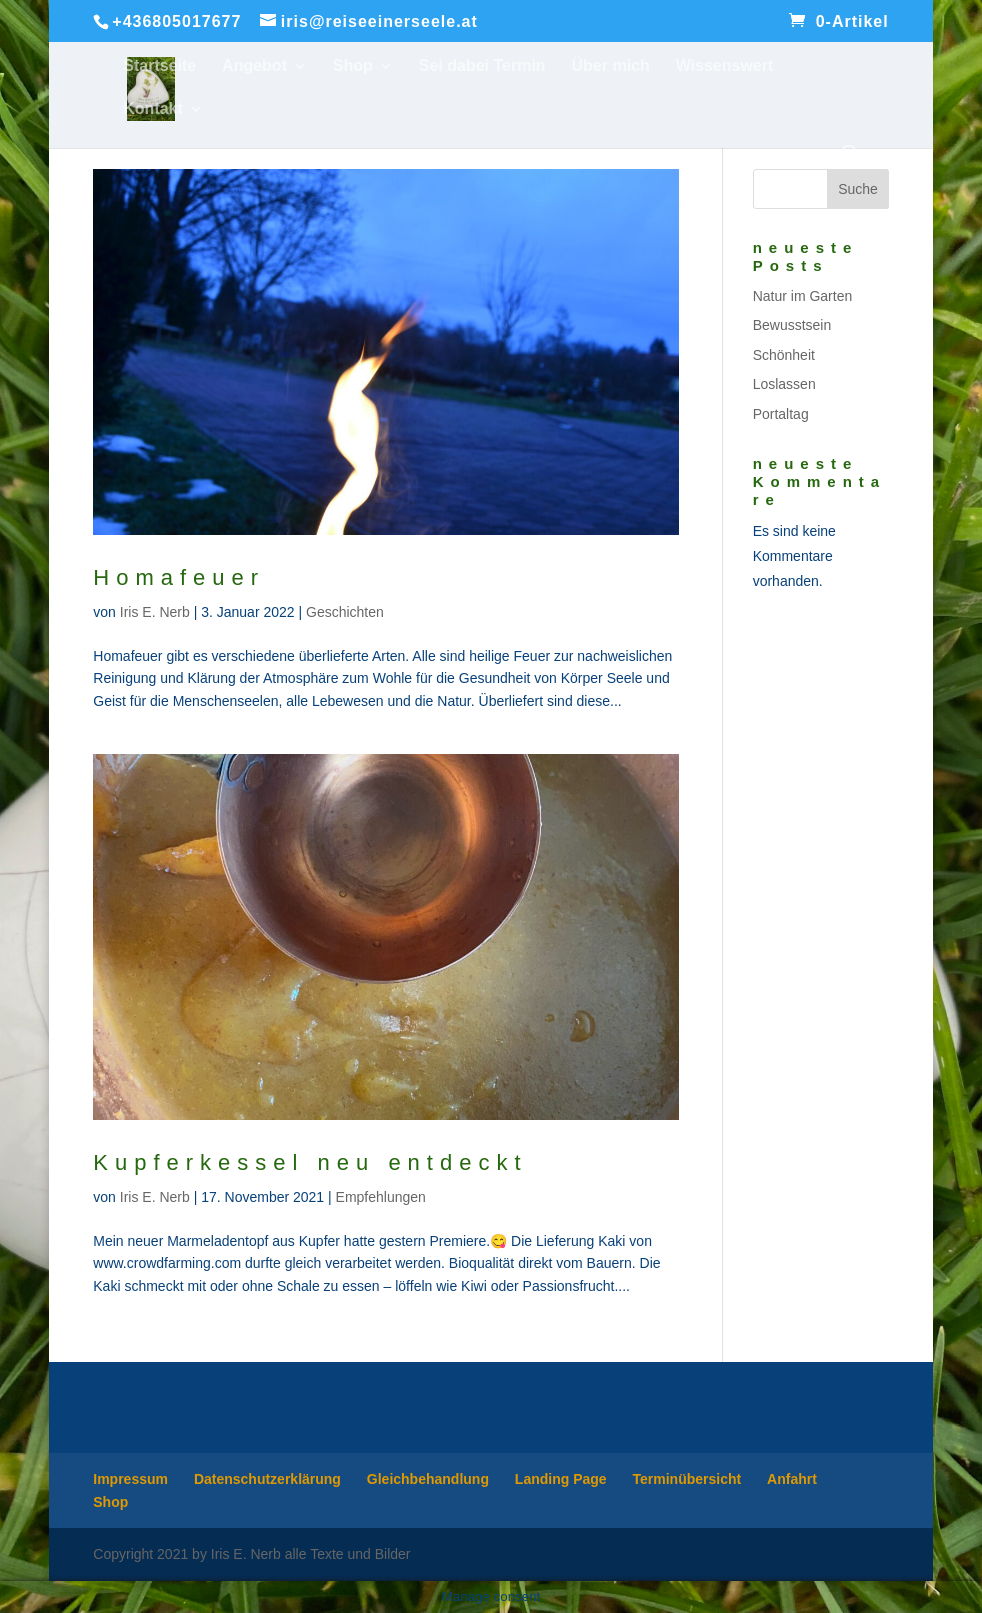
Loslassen (784, 384)
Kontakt (153, 109)
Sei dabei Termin (482, 66)
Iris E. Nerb (155, 612)
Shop (353, 66)
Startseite (159, 66)
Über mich (611, 66)
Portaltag (781, 414)
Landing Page (561, 1479)
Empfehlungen (381, 1197)
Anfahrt (792, 1479)
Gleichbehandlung (428, 1479)
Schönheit (784, 355)
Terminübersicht (687, 1479)
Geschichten (345, 612)
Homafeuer (179, 577)
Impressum (130, 1479)
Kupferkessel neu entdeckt (310, 1162)
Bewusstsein (792, 325)
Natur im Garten (803, 296)
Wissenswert (725, 66)
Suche (858, 189)
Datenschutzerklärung (267, 1479)
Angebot (254, 66)
